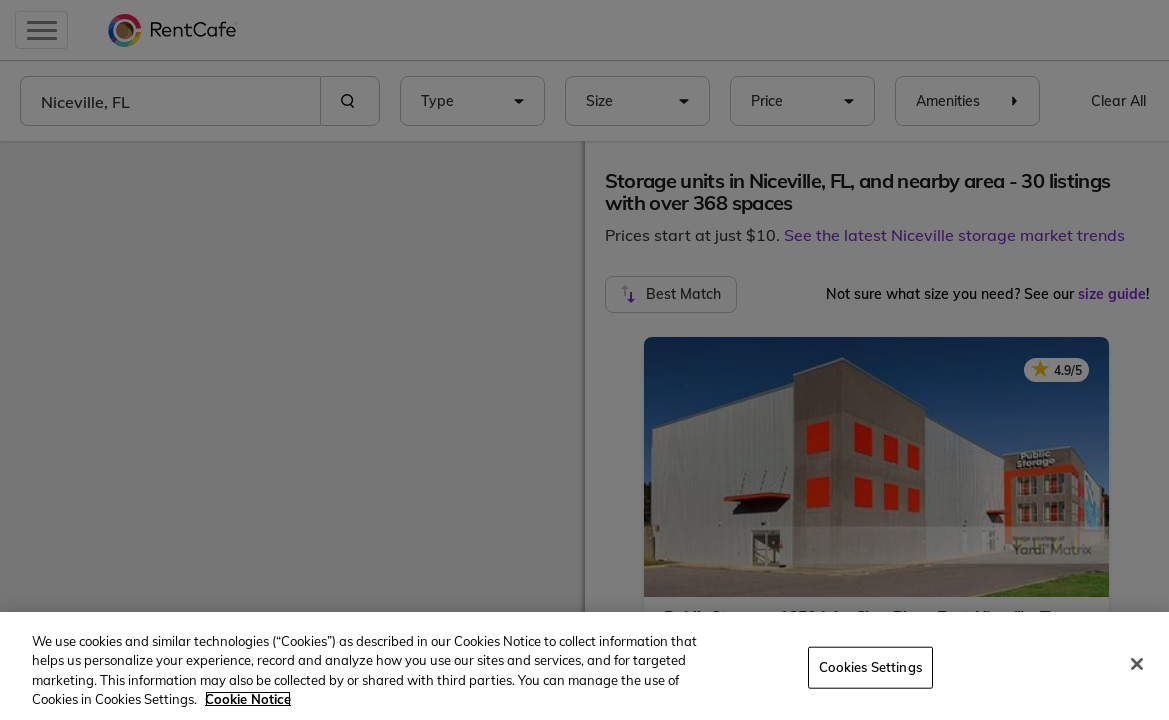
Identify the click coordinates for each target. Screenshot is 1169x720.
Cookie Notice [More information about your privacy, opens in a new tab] (248, 699)
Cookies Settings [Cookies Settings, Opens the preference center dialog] (870, 667)
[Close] (1137, 664)
